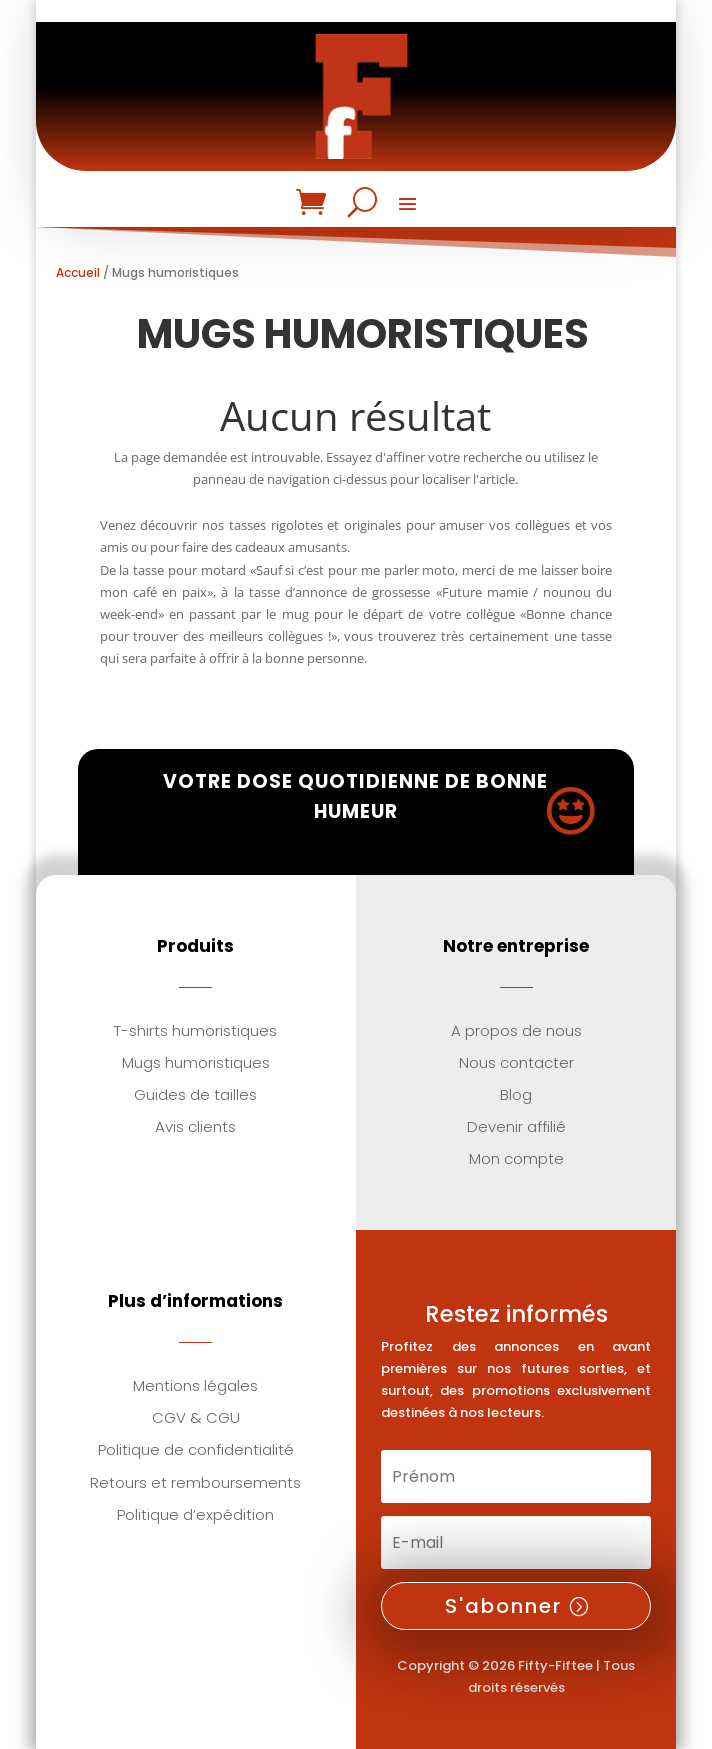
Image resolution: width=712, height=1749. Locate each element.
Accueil (78, 272)
